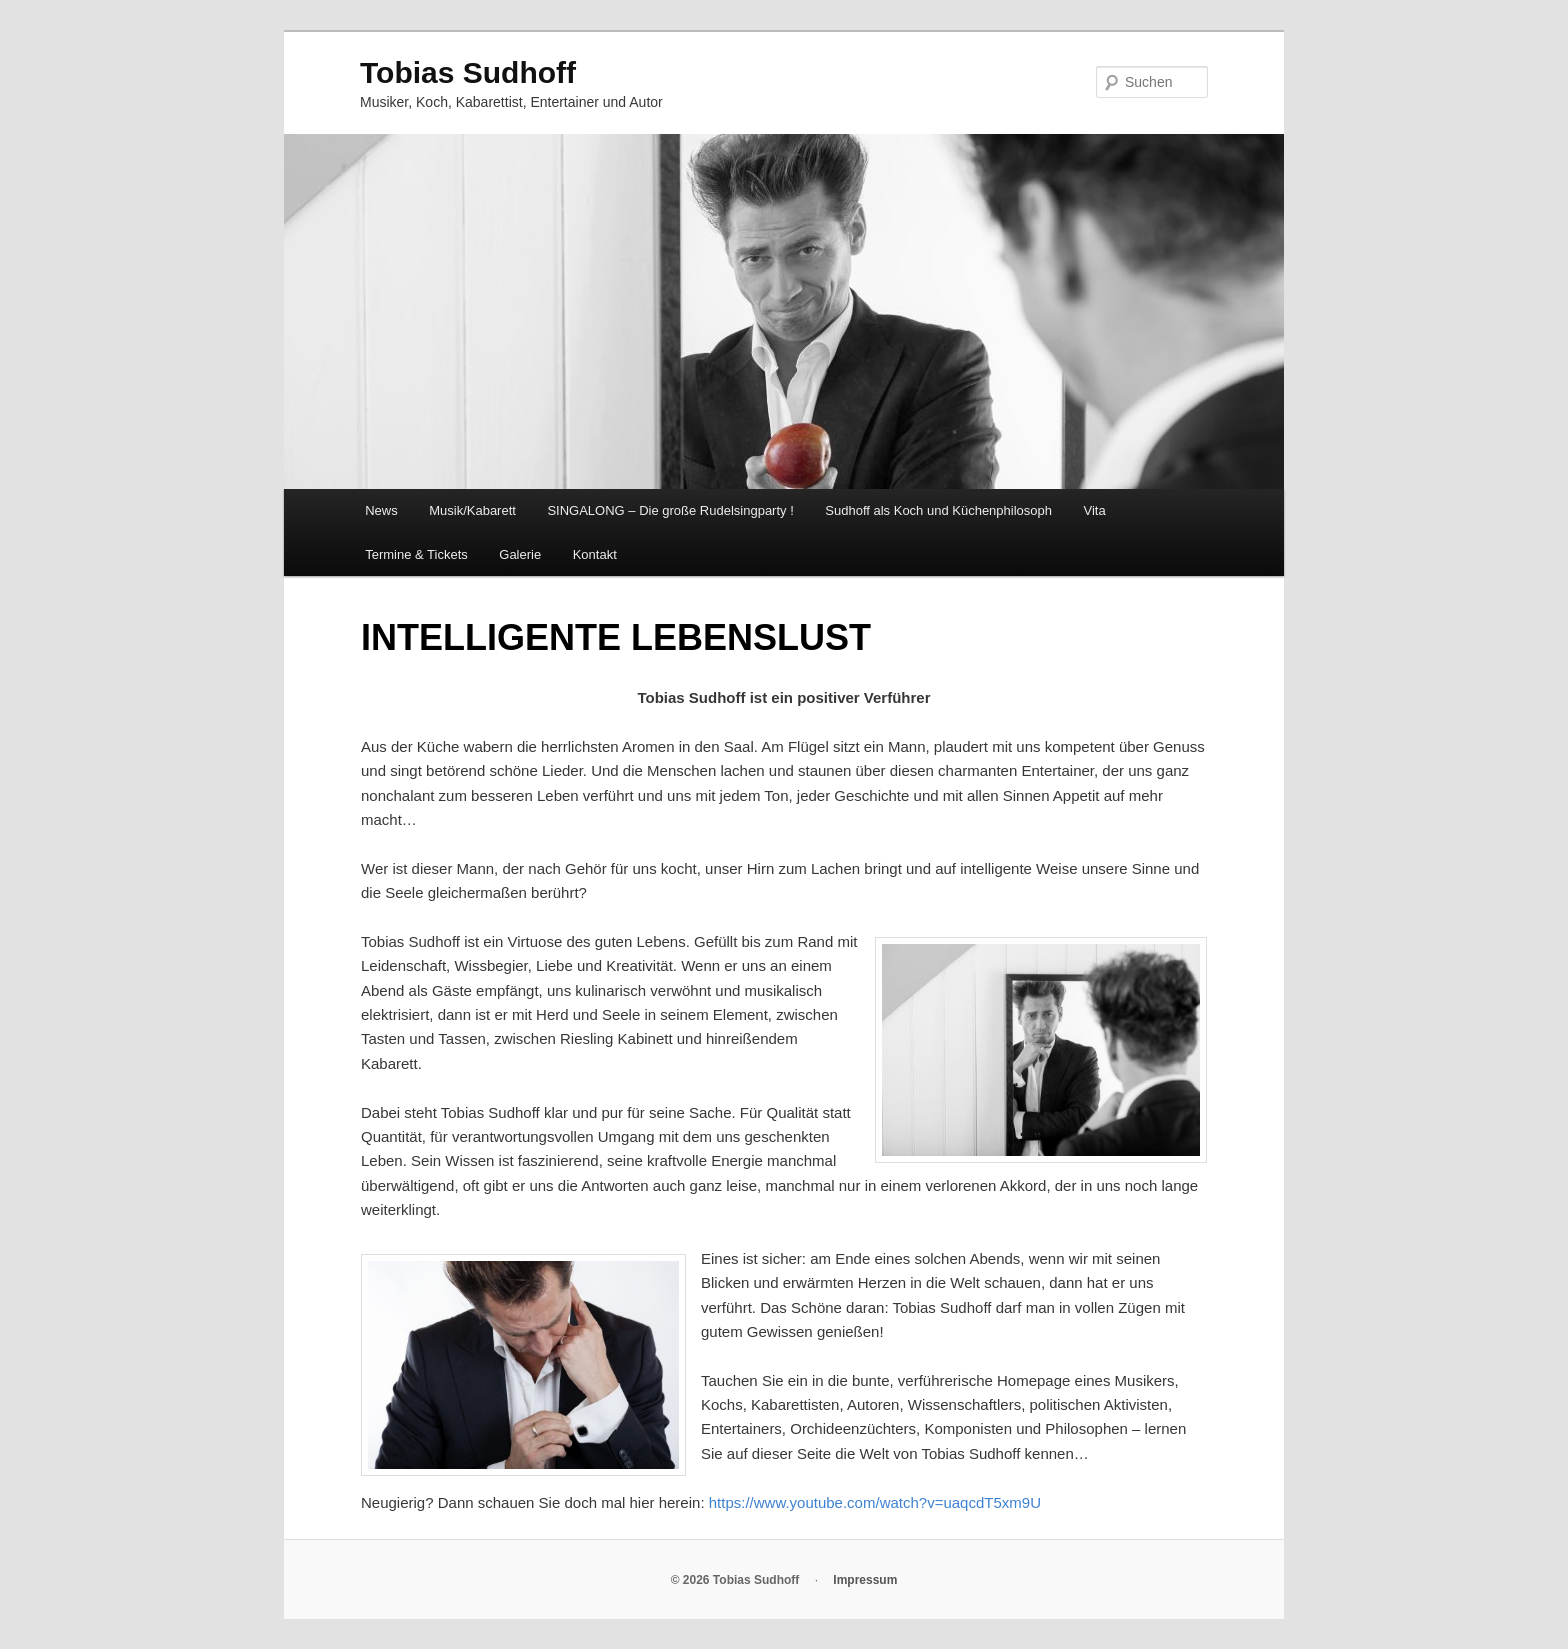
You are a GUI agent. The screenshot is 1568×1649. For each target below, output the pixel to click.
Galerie (520, 554)
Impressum (865, 1580)
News (381, 510)
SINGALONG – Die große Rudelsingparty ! (670, 510)
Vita (1095, 510)
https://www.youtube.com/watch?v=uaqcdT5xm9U (875, 1502)
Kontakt (595, 554)
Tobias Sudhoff (468, 72)
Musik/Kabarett (472, 510)
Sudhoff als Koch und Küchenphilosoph (938, 510)
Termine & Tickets (416, 554)
